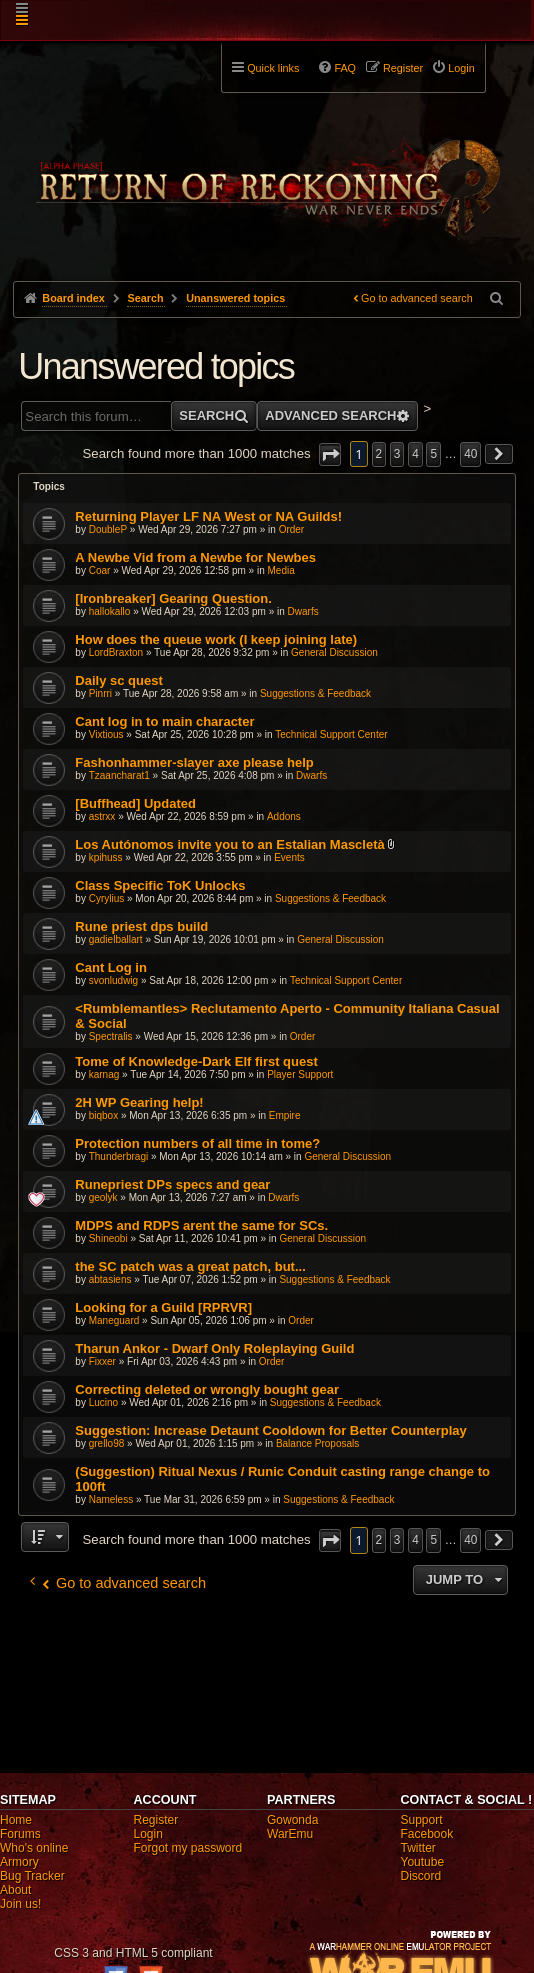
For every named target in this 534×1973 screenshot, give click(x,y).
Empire (285, 1115)
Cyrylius (107, 898)
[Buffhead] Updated (135, 803)
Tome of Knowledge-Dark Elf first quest (196, 1061)
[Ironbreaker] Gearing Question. (173, 598)
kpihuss (106, 857)
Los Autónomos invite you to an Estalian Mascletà (229, 844)
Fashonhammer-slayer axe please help (194, 762)
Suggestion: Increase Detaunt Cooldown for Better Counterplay (270, 1430)
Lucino (103, 1402)
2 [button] (379, 454)
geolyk (103, 1197)
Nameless (111, 1499)
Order (292, 529)
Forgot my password (188, 1848)
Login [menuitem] (461, 68)
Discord (421, 1876)
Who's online (34, 1848)
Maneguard (114, 1320)
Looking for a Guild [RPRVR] (163, 1307)
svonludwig (113, 980)
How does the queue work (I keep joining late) (216, 639)
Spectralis (111, 1036)
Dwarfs (303, 611)
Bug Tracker (32, 1876)
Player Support (300, 1074)
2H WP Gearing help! (139, 1102)
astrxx (102, 816)
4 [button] (415, 454)
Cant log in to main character (164, 721)
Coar (100, 570)
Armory (19, 1862)
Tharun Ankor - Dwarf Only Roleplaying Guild (214, 1348)
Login (148, 1834)
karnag (104, 1074)
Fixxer (102, 1361)
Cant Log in (111, 967)
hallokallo (110, 611)
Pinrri (100, 693)
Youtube (423, 1862)
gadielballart (116, 939)
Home (16, 1820)
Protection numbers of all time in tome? (197, 1143)
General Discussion (334, 652)
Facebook (427, 1834)
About (15, 1890)
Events (289, 857)
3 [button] (397, 454)
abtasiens (110, 1279)
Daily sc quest (118, 680)
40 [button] (470, 454)
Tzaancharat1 (119, 775)
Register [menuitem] (403, 68)
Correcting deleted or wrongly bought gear (207, 1389)
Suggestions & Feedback (315, 693)
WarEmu (290, 1834)
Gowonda (292, 1820)
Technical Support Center (331, 734)
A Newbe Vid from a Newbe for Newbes (195, 557)
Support (422, 1820)
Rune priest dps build (141, 926)
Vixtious (106, 734)
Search (206, 415)
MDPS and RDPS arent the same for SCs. (201, 1225)
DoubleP (108, 529)
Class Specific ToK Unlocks (160, 885)
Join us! (20, 1904)
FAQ (345, 68)
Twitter (418, 1848)
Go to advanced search (417, 298)
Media (281, 570)
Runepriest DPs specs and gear (172, 1184)
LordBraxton (116, 652)
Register (156, 1820)
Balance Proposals (317, 1443)
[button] (330, 454)
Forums (20, 1834)
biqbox (103, 1115)
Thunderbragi (118, 1156)
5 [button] (433, 454)
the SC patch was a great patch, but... (190, 1266)
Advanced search (330, 415)
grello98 (107, 1443)
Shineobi (108, 1238)
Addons (284, 816)
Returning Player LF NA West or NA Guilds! (208, 516)
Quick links (273, 68)
